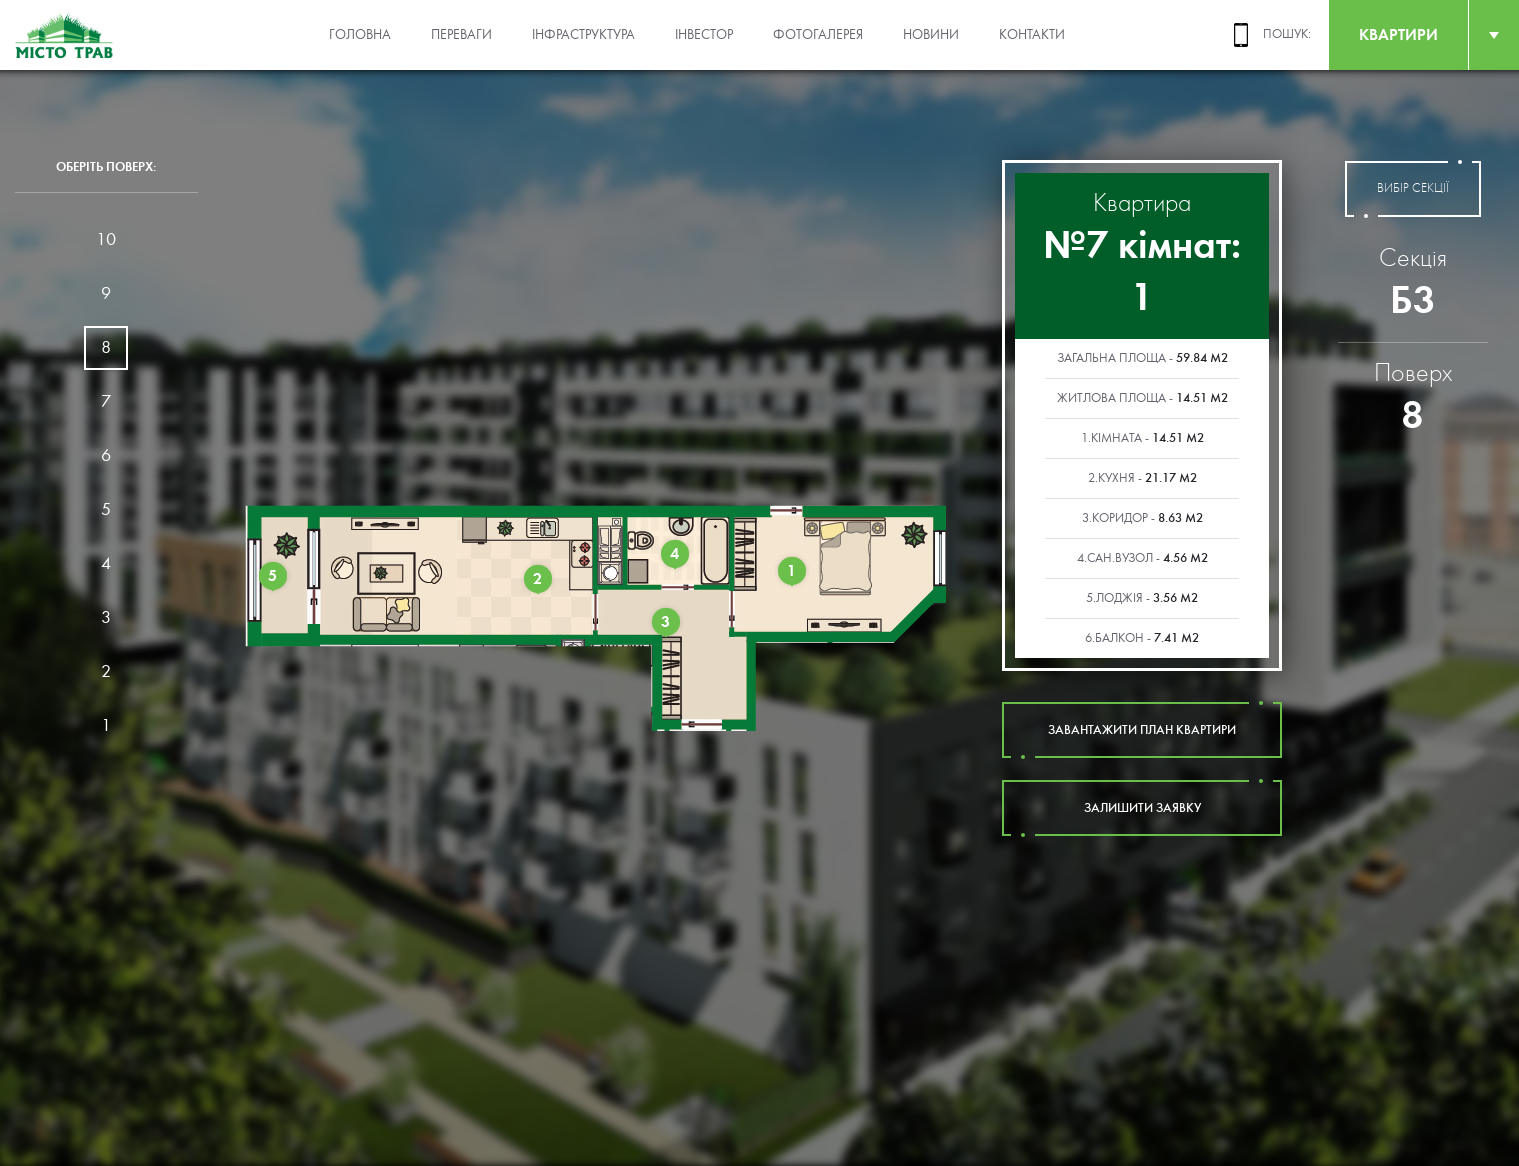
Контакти (1032, 35)
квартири (1398, 34)
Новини (931, 35)
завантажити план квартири (1142, 730)
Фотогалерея (818, 35)
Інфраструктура (583, 35)
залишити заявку (1142, 808)
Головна (360, 35)
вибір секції (1413, 189)
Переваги (461, 35)
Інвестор (704, 35)
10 (106, 239)
